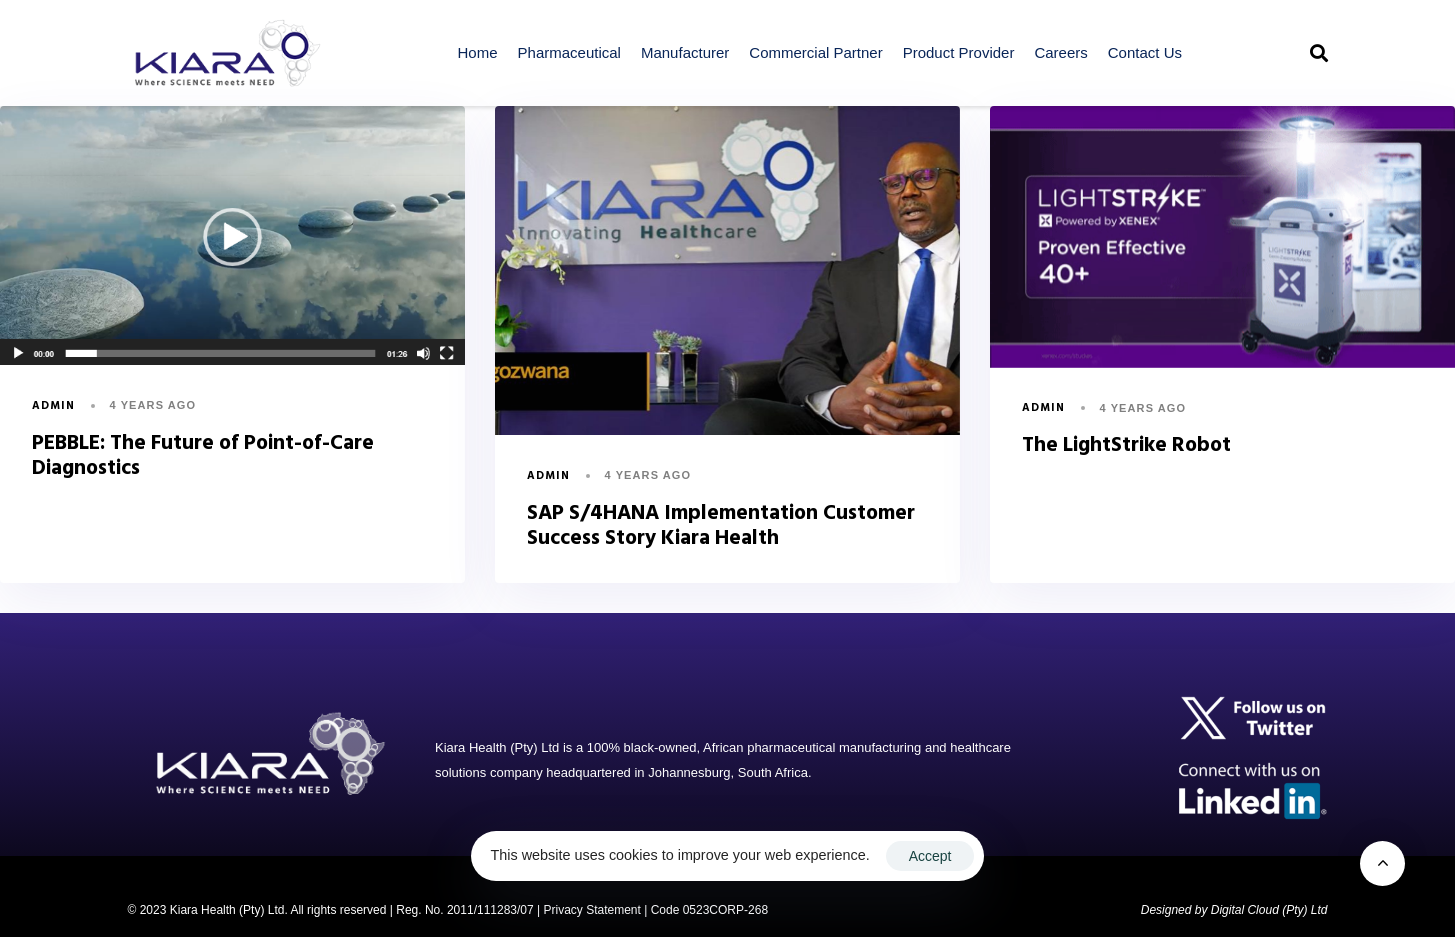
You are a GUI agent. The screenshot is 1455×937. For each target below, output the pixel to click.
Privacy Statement (591, 910)
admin (54, 406)
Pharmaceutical (569, 52)
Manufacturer (685, 52)
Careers (1060, 52)
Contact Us (1145, 52)
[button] (1319, 53)
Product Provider (959, 52)
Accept (930, 856)
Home (478, 52)
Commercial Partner (815, 52)
